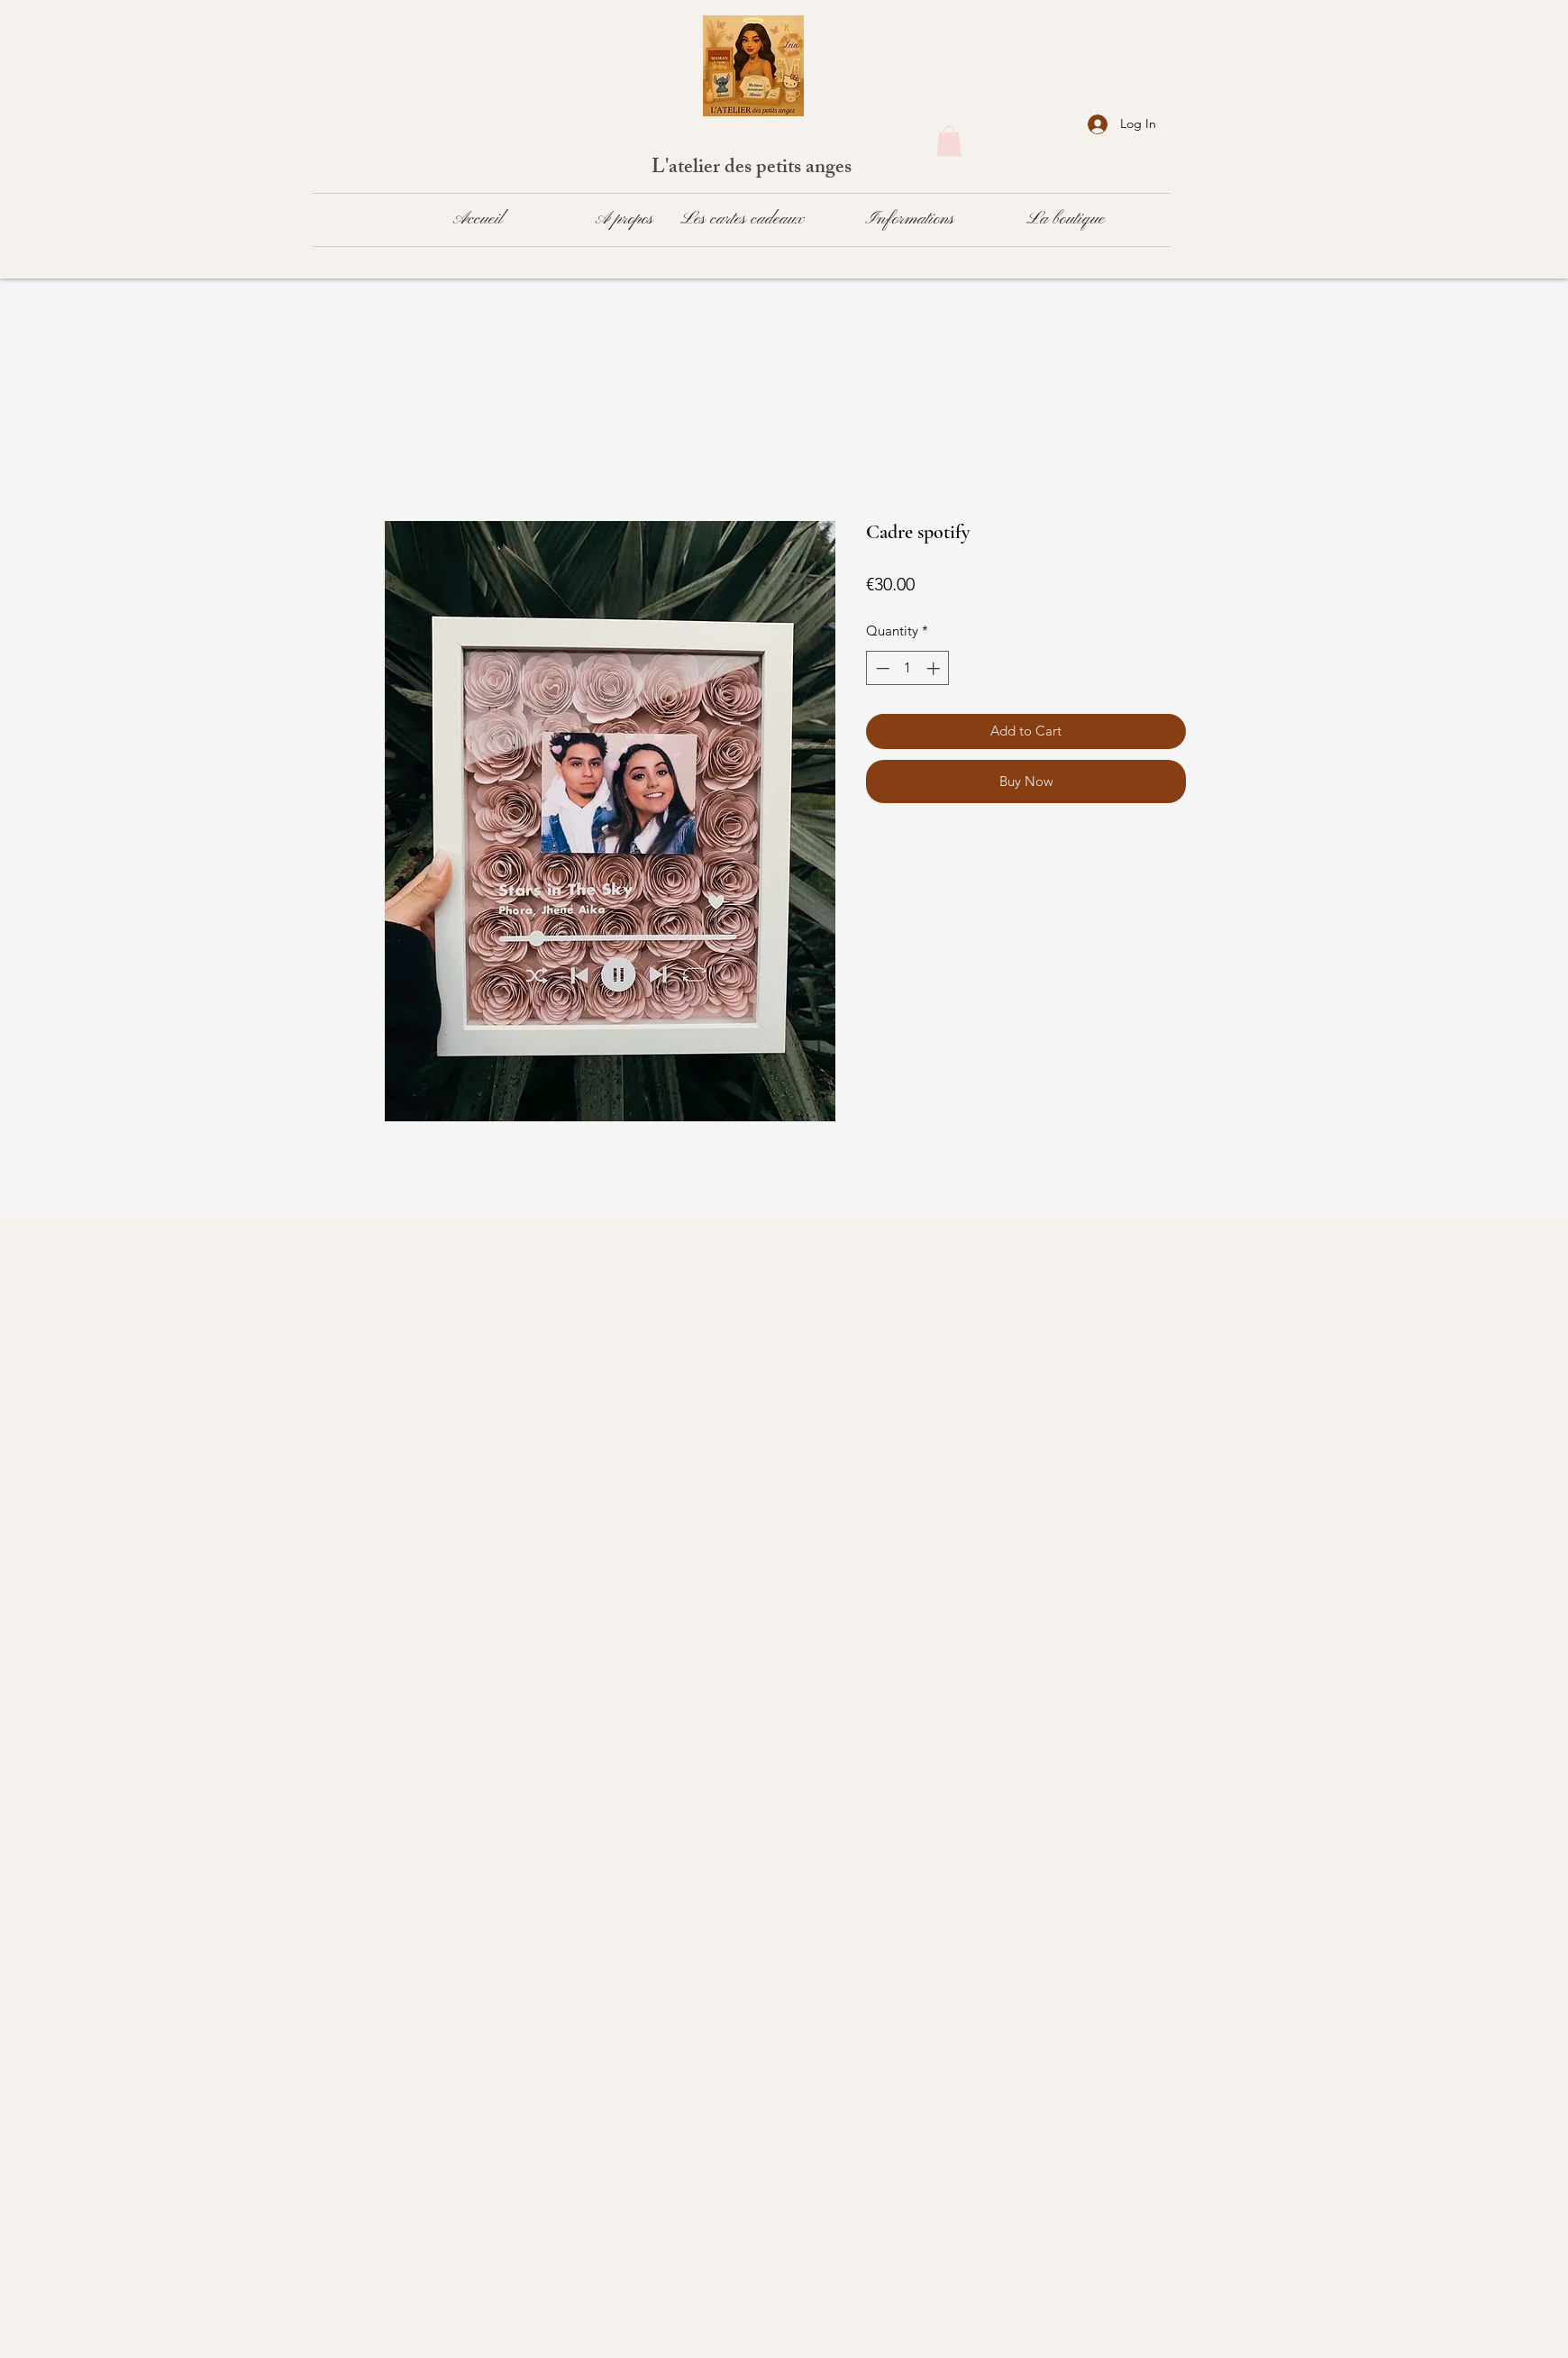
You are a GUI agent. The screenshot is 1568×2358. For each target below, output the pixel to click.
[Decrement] (881, 668)
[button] (949, 141)
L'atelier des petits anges (754, 169)
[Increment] (935, 668)
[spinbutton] (908, 668)
